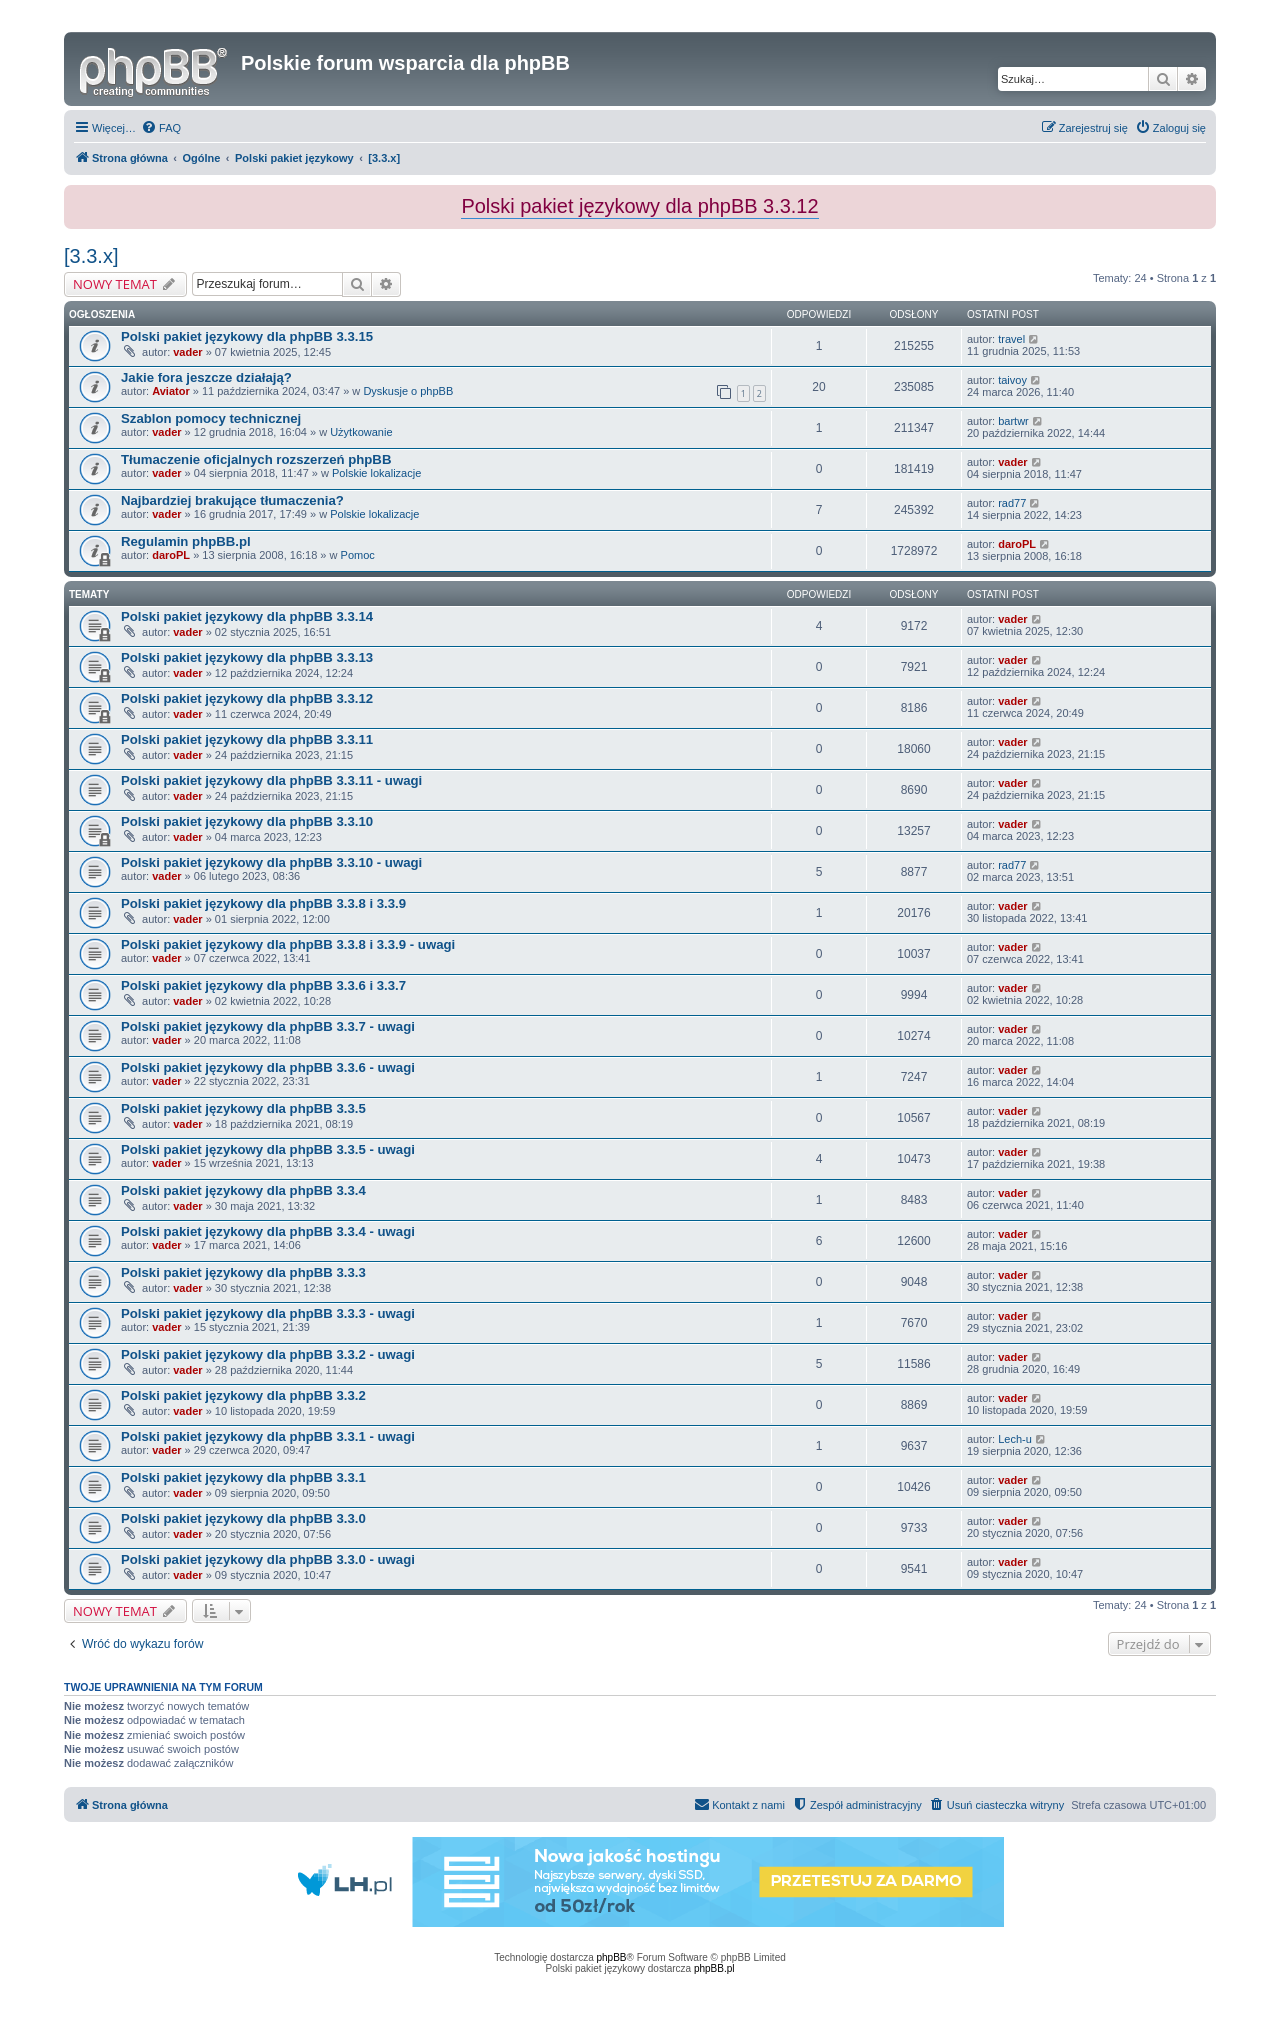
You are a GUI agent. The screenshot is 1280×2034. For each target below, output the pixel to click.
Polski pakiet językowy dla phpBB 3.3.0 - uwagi (268, 1559)
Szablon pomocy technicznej (211, 418)
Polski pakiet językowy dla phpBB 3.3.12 (247, 698)
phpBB (612, 1957)
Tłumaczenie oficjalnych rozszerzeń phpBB (256, 459)
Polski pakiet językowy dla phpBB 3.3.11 (247, 739)
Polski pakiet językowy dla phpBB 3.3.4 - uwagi (268, 1231)
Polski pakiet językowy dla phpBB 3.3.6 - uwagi (268, 1067)
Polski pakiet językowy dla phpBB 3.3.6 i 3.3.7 (263, 985)
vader (187, 352)
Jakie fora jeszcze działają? (206, 377)
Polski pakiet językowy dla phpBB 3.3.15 (247, 336)
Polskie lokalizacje (376, 473)
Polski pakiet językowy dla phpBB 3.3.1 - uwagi (268, 1436)
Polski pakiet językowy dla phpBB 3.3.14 (247, 616)
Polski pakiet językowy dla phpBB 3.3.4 (243, 1190)
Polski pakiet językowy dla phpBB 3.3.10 (247, 821)
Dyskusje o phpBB (408, 391)
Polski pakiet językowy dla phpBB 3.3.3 (243, 1272)
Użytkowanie (361, 432)
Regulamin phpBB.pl (186, 541)
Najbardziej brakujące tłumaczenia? (232, 500)
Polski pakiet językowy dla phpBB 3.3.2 (243, 1395)
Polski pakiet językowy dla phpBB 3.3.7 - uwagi (268, 1026)
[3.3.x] (91, 256)
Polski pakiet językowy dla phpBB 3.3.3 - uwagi (268, 1313)
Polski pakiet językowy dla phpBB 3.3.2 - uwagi (268, 1354)
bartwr (1013, 421)
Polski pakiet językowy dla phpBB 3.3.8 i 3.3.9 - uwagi (288, 944)
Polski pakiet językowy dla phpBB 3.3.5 (243, 1108)
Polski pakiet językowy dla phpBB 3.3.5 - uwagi (268, 1149)
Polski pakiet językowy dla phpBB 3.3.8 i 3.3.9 (263, 903)
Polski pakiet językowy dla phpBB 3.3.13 (247, 657)
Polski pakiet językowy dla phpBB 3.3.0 (243, 1518)
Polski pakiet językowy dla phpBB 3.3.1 (243, 1477)
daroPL (171, 555)
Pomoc (358, 555)
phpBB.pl (714, 1968)
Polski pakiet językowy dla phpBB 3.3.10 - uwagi (271, 862)
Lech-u (1015, 1439)
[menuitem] (161, 128)
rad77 (1012, 503)
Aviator (171, 391)
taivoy (1012, 380)
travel (1011, 339)
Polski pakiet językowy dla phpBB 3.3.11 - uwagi (271, 780)
